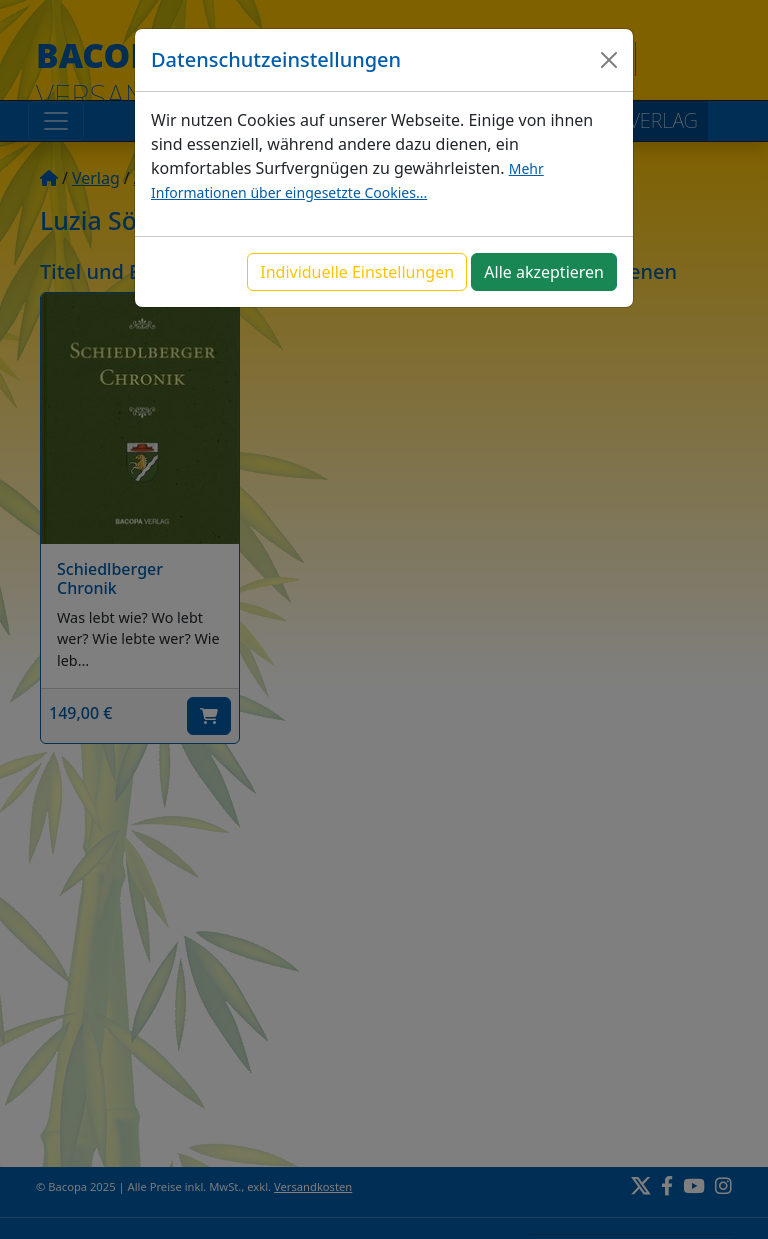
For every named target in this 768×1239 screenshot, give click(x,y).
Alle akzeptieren (544, 272)
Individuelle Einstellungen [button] (357, 272)
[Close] (609, 60)
